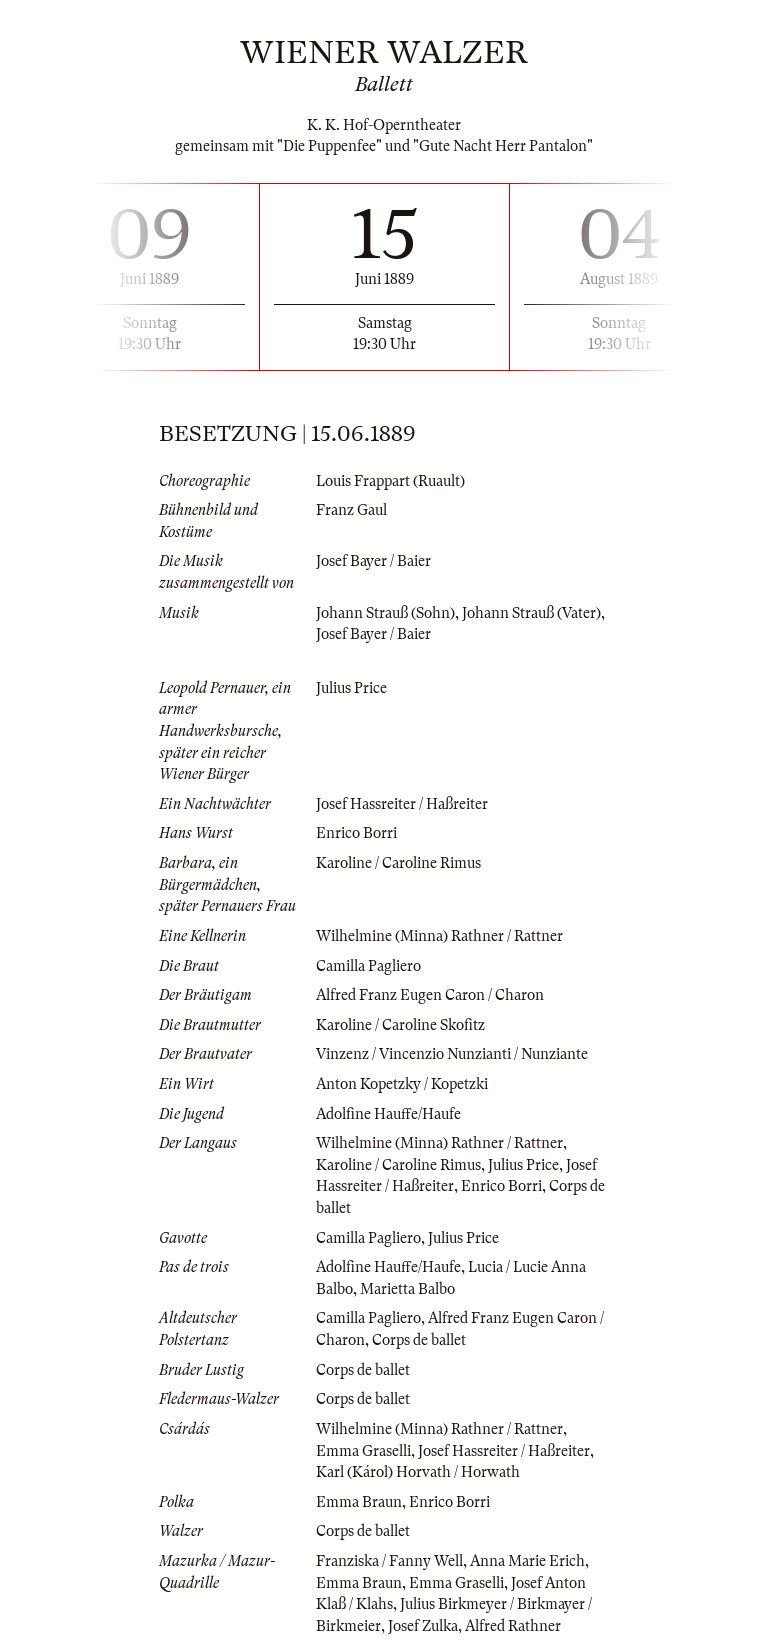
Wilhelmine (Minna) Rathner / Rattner (439, 936)
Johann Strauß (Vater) (531, 613)
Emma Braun (359, 1502)
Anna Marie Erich (527, 1561)
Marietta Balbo (407, 1289)
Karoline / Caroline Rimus (398, 863)
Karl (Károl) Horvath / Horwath (418, 1472)
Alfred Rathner (513, 1626)
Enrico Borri (356, 833)
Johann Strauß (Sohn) (385, 613)
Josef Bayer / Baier (373, 561)
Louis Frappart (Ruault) (390, 481)
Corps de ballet (419, 1340)
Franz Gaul (351, 510)
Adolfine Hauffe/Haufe (388, 1114)
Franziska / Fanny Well (389, 1561)
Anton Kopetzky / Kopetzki (402, 1084)
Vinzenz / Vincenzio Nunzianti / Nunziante (452, 1054)
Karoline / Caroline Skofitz (400, 1025)
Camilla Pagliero (368, 966)
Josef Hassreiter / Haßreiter (402, 804)
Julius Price (351, 688)
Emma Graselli (363, 1451)
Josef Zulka (423, 1626)
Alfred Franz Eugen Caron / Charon (430, 995)
